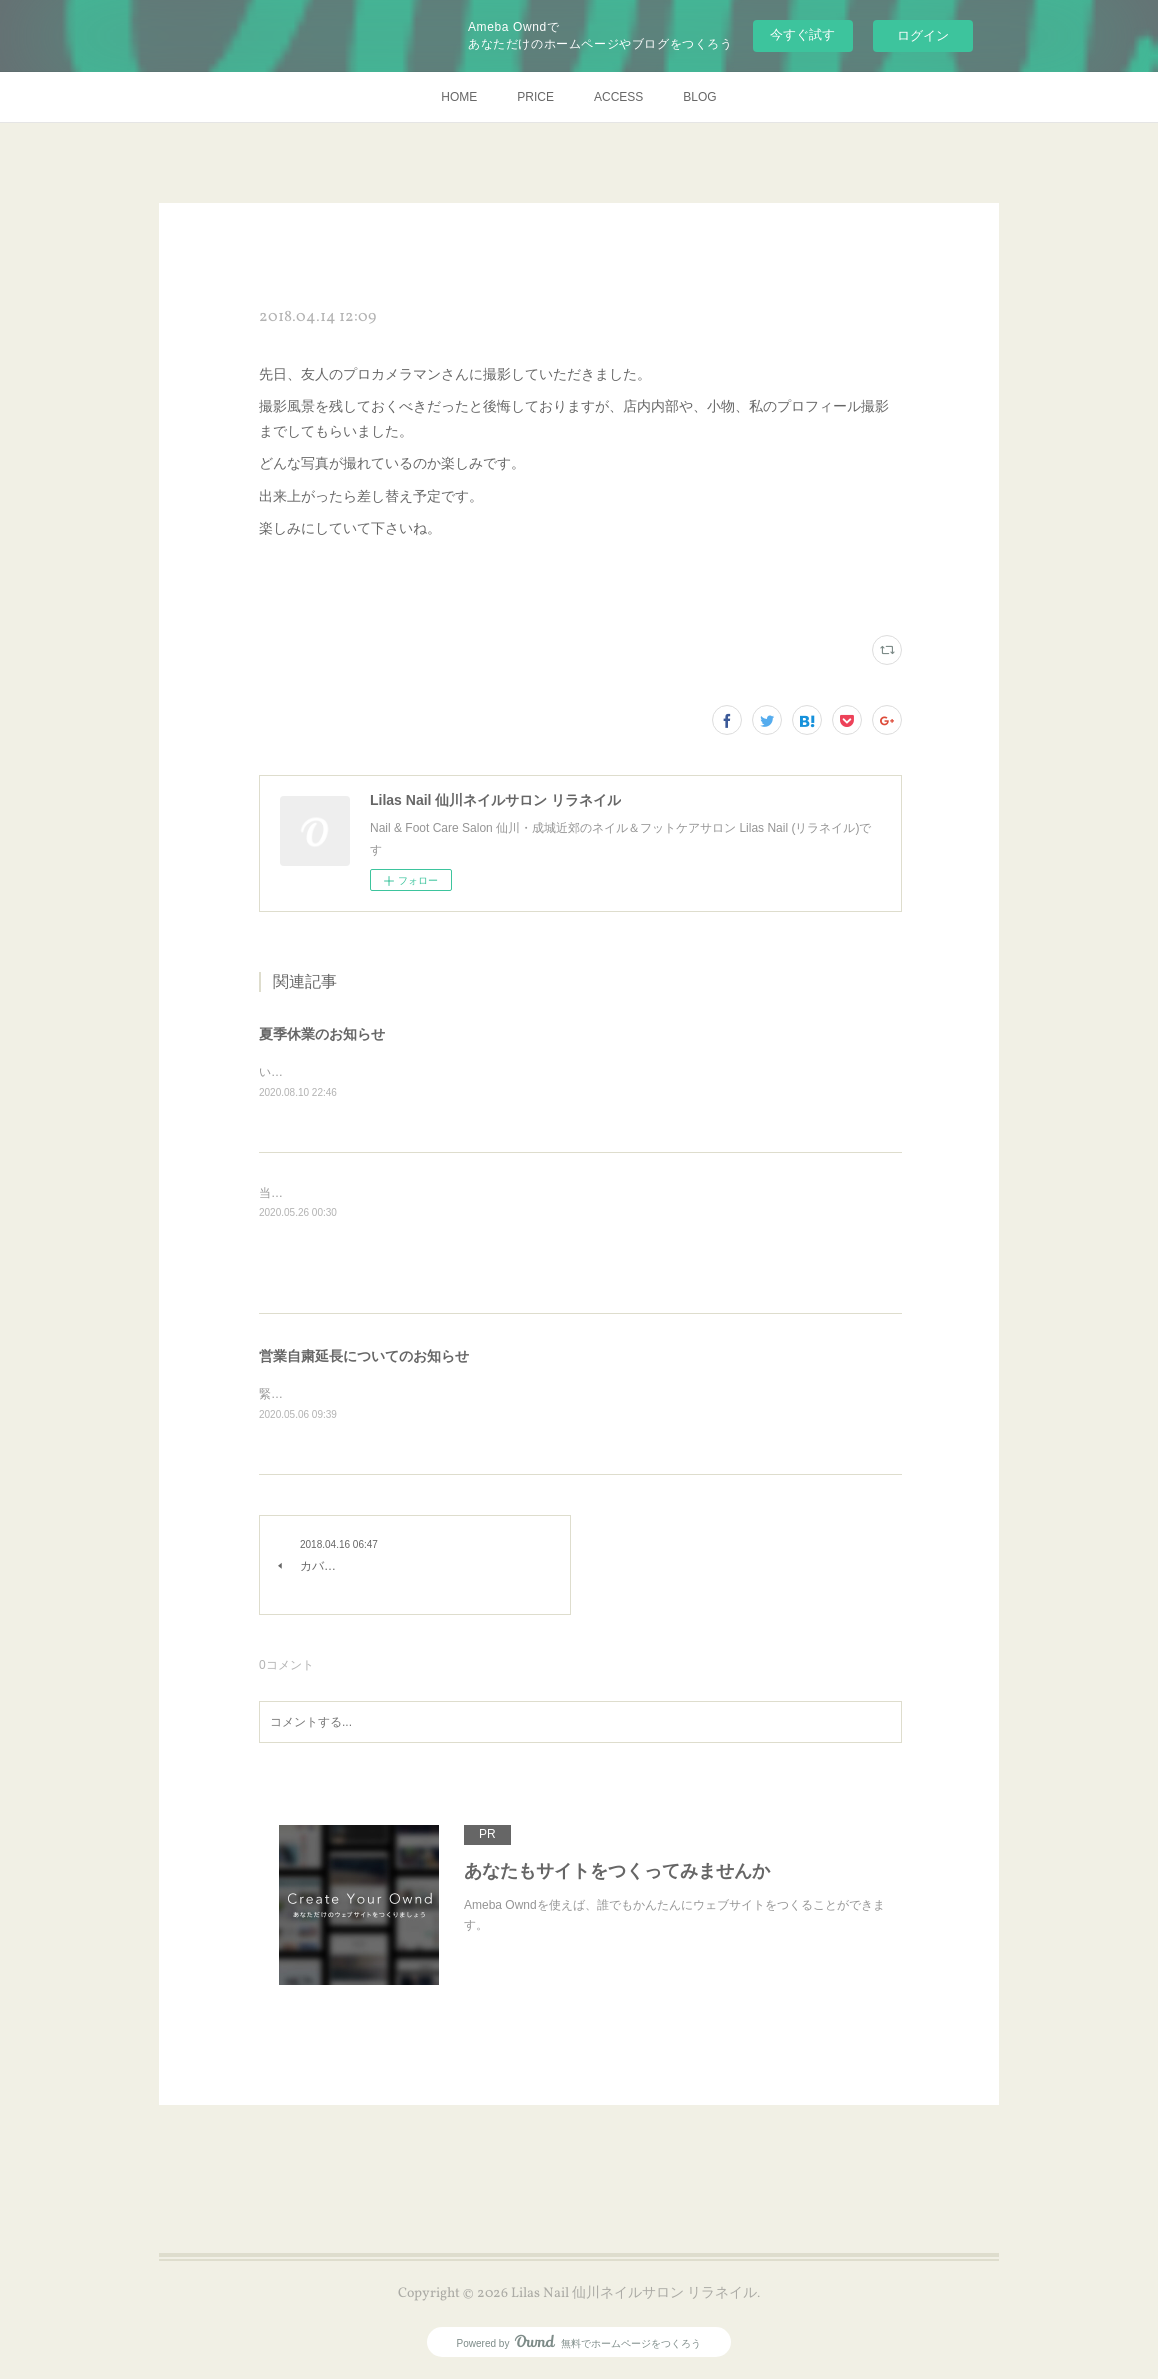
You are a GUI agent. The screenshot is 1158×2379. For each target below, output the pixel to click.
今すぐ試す (802, 34)
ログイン (923, 35)
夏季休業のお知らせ (322, 1034)
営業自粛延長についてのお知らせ (364, 1357)
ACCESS (618, 97)
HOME (459, 97)
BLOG (699, 97)
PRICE (535, 97)
